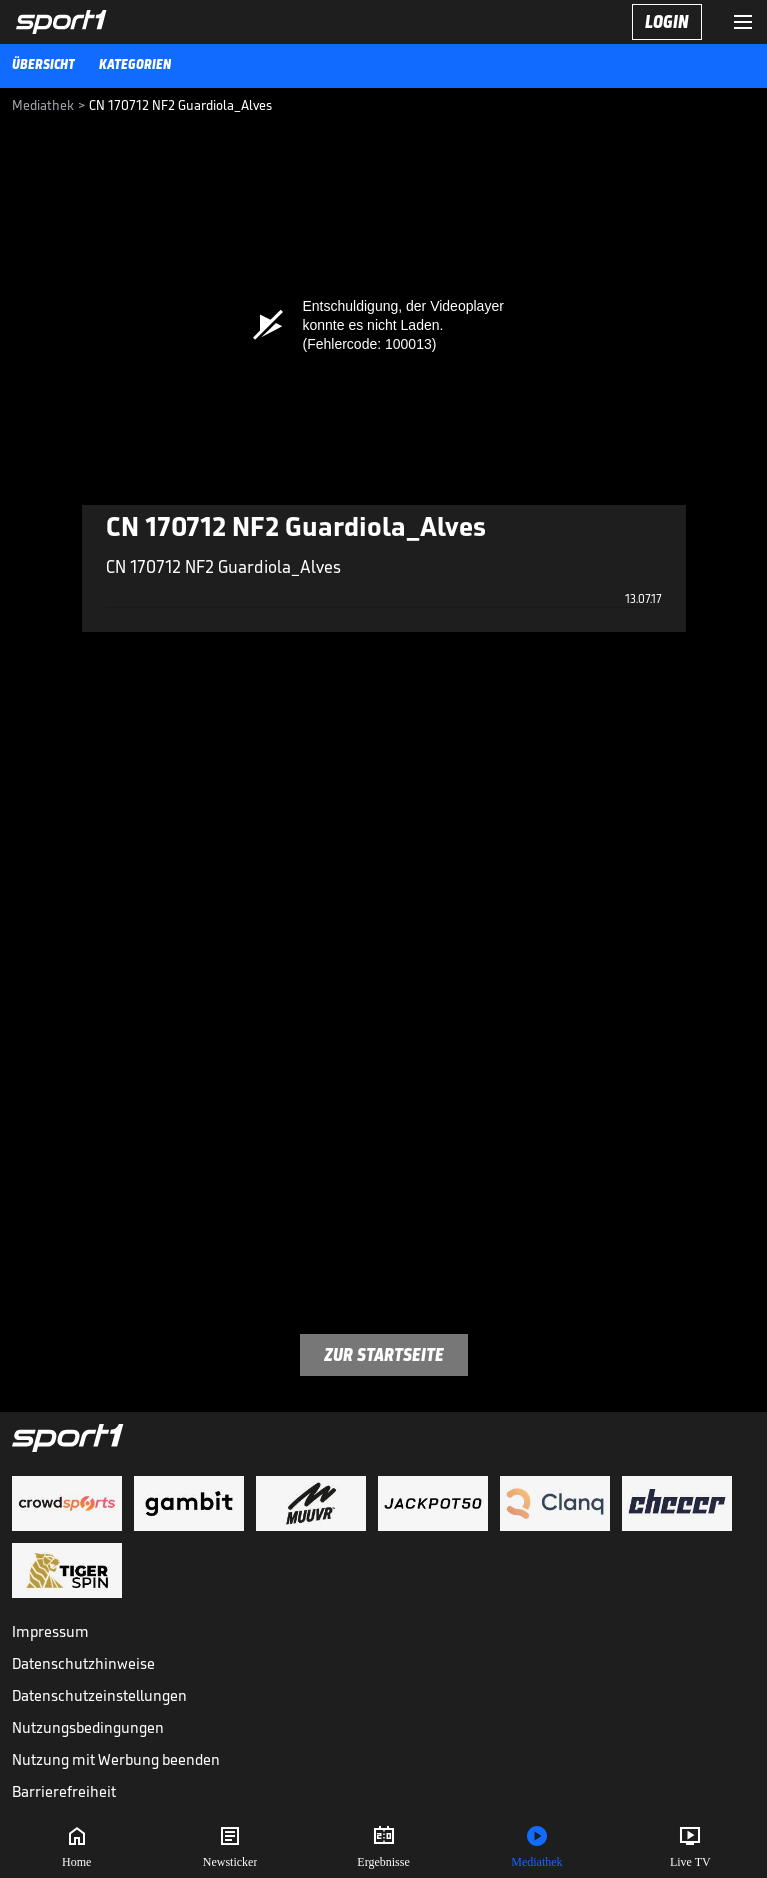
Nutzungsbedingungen (88, 1727)
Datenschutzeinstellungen (99, 1695)
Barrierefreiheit (64, 1791)
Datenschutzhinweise (83, 1663)
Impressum (50, 1631)
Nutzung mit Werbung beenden (116, 1759)
